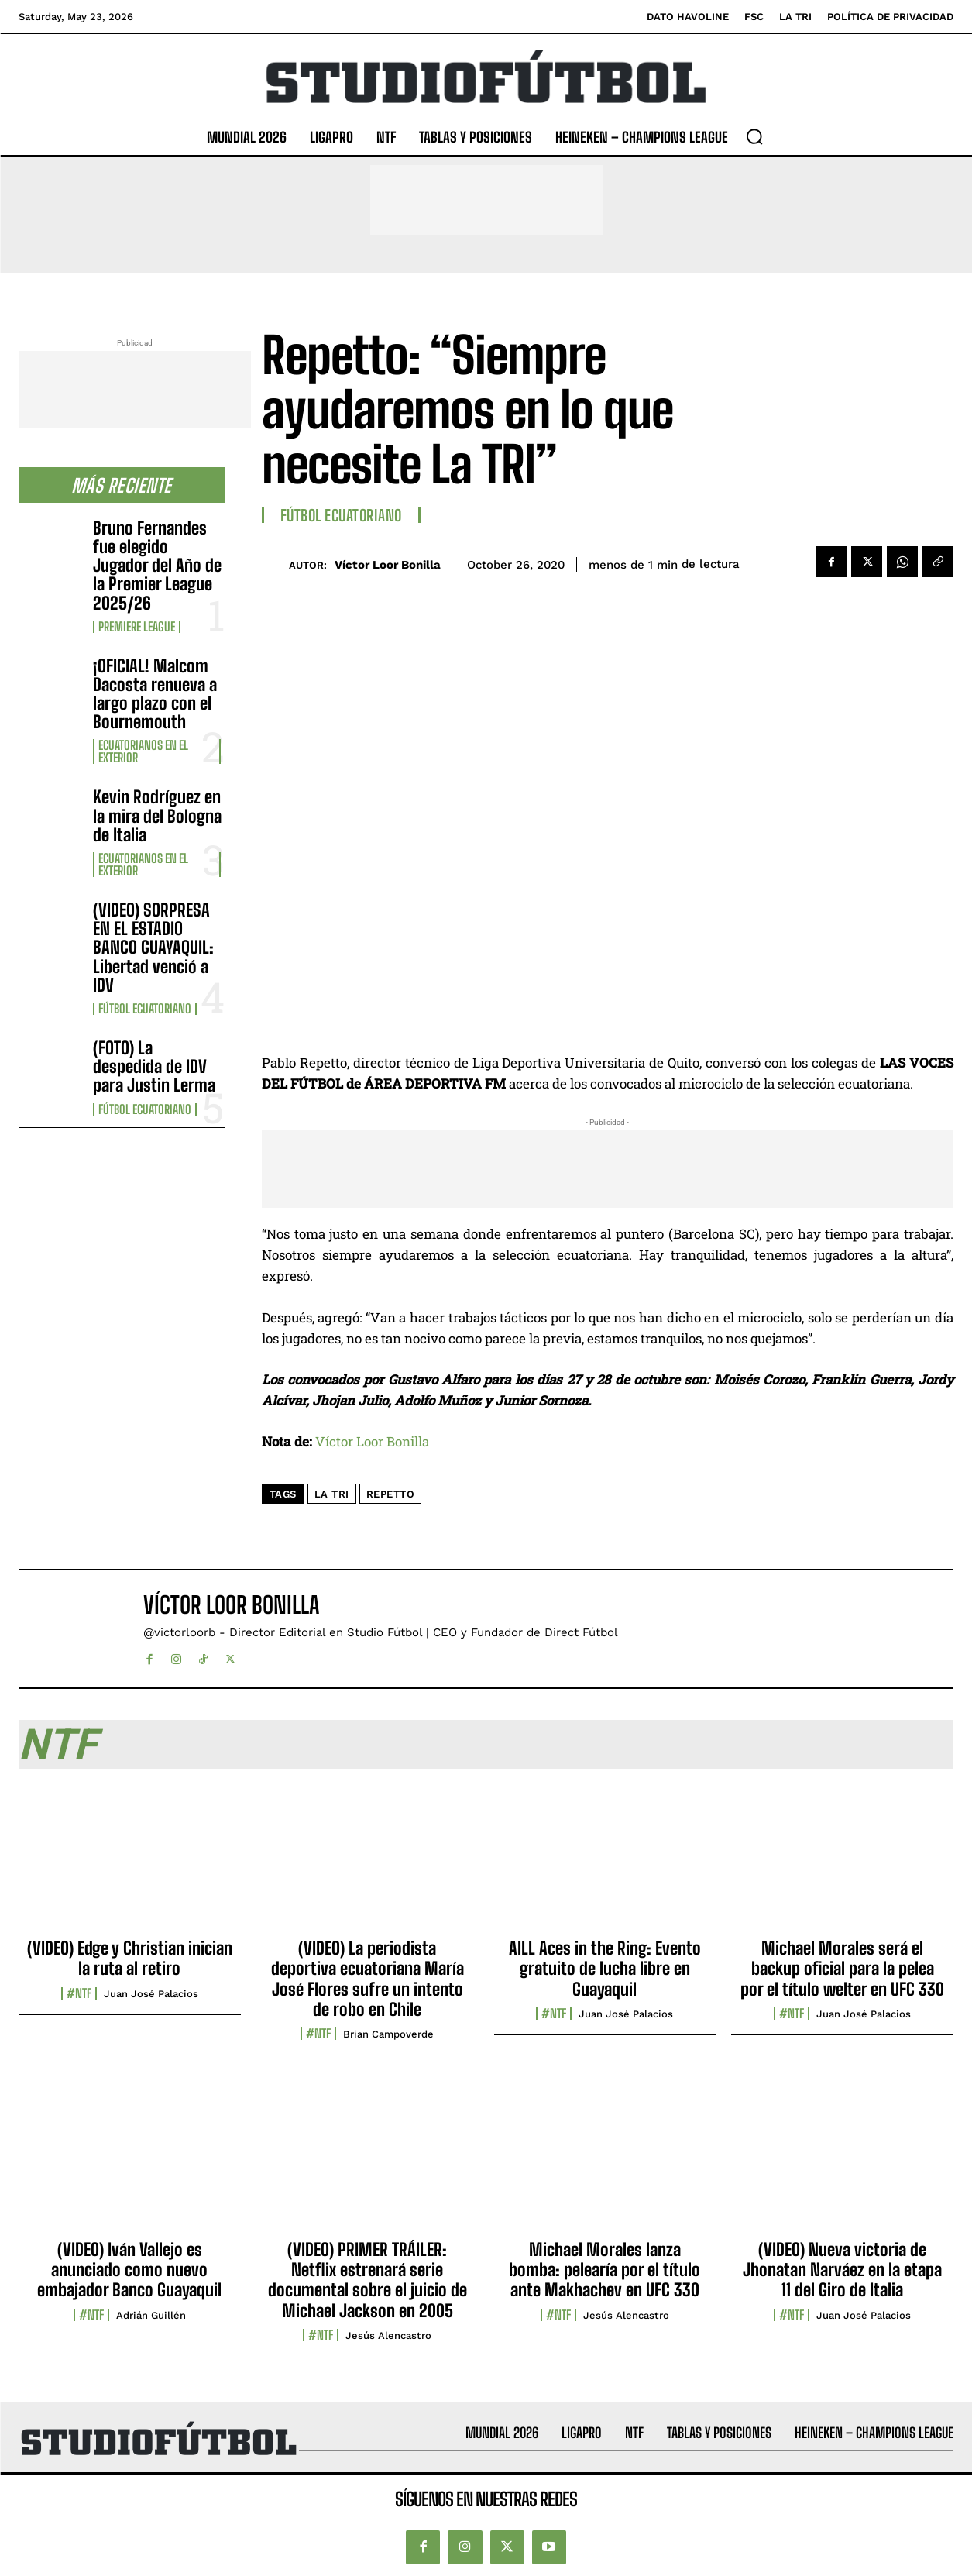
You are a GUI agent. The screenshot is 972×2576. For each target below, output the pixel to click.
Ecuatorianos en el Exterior (143, 751)
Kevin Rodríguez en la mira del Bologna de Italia (157, 815)
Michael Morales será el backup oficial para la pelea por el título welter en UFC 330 (842, 1969)
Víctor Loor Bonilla (388, 565)
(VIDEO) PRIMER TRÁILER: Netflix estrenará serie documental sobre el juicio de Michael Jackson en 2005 (367, 2280)
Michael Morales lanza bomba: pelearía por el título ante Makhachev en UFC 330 (604, 2270)
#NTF (79, 1993)
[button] (754, 136)
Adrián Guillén (151, 2315)
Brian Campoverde (388, 2034)
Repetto (390, 1494)
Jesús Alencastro (388, 2335)
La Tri (331, 1494)
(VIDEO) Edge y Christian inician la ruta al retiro (129, 1958)
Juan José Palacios (151, 1994)
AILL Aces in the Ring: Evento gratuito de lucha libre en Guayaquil (605, 1969)
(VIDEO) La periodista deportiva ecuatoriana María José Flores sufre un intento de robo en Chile (367, 1979)
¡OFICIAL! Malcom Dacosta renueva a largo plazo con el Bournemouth (155, 694)
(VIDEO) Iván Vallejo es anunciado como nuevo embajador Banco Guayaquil (129, 2270)
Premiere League (136, 627)
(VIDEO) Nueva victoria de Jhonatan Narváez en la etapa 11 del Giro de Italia (842, 2270)
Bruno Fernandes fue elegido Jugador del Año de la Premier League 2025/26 (157, 566)
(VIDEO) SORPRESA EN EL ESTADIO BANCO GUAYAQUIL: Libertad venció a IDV (153, 947)
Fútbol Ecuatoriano (144, 1009)
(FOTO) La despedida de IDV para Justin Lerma (154, 1066)
